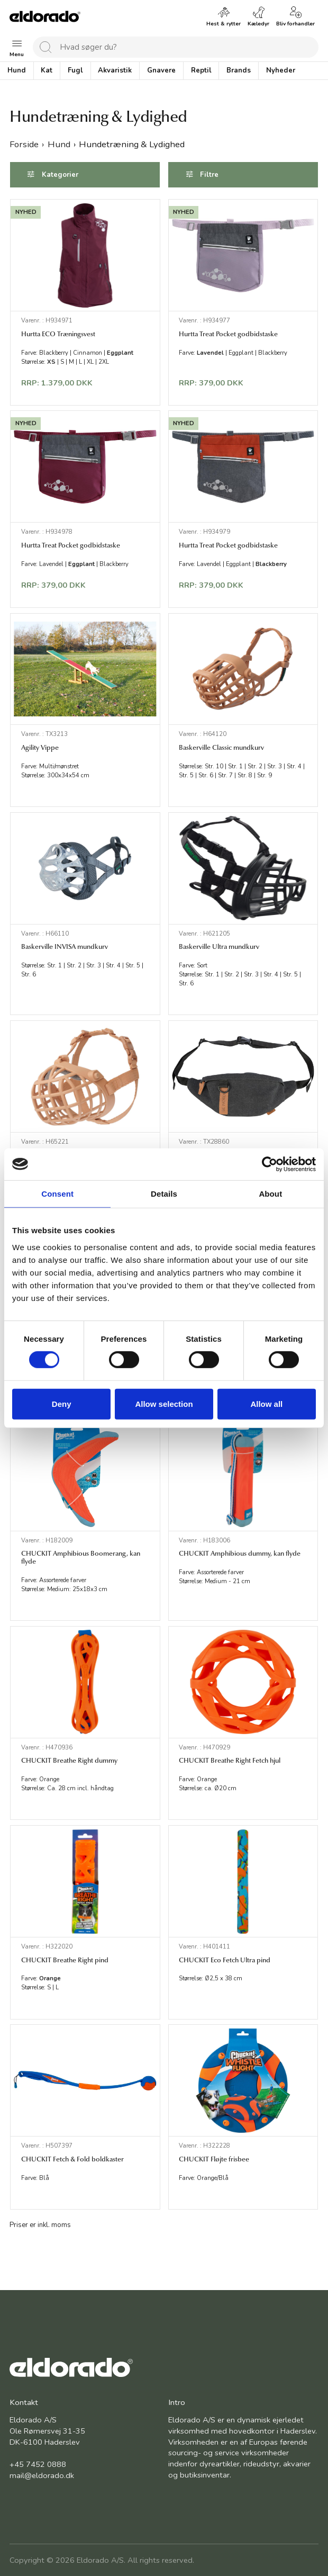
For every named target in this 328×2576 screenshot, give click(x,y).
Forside (24, 144)
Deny (61, 1403)
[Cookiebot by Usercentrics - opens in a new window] (269, 1164)
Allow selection (164, 1403)
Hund (59, 144)
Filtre (210, 174)
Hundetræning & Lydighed (132, 144)
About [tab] (270, 1193)
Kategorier (60, 174)
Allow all (266, 1403)
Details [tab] (164, 1193)
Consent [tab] (57, 1193)
